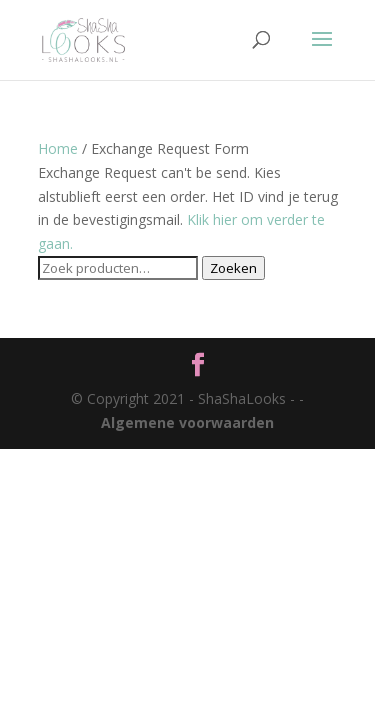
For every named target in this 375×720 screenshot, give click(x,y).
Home (58, 148)
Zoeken (233, 268)
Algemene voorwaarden (187, 422)
